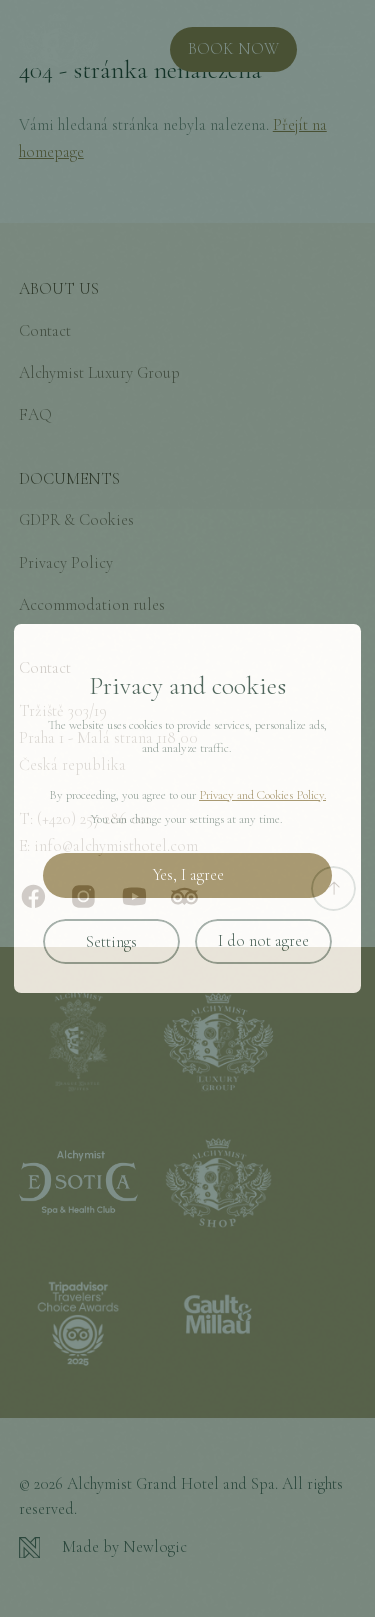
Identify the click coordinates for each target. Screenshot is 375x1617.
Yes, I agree (188, 875)
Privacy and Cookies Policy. (262, 795)
